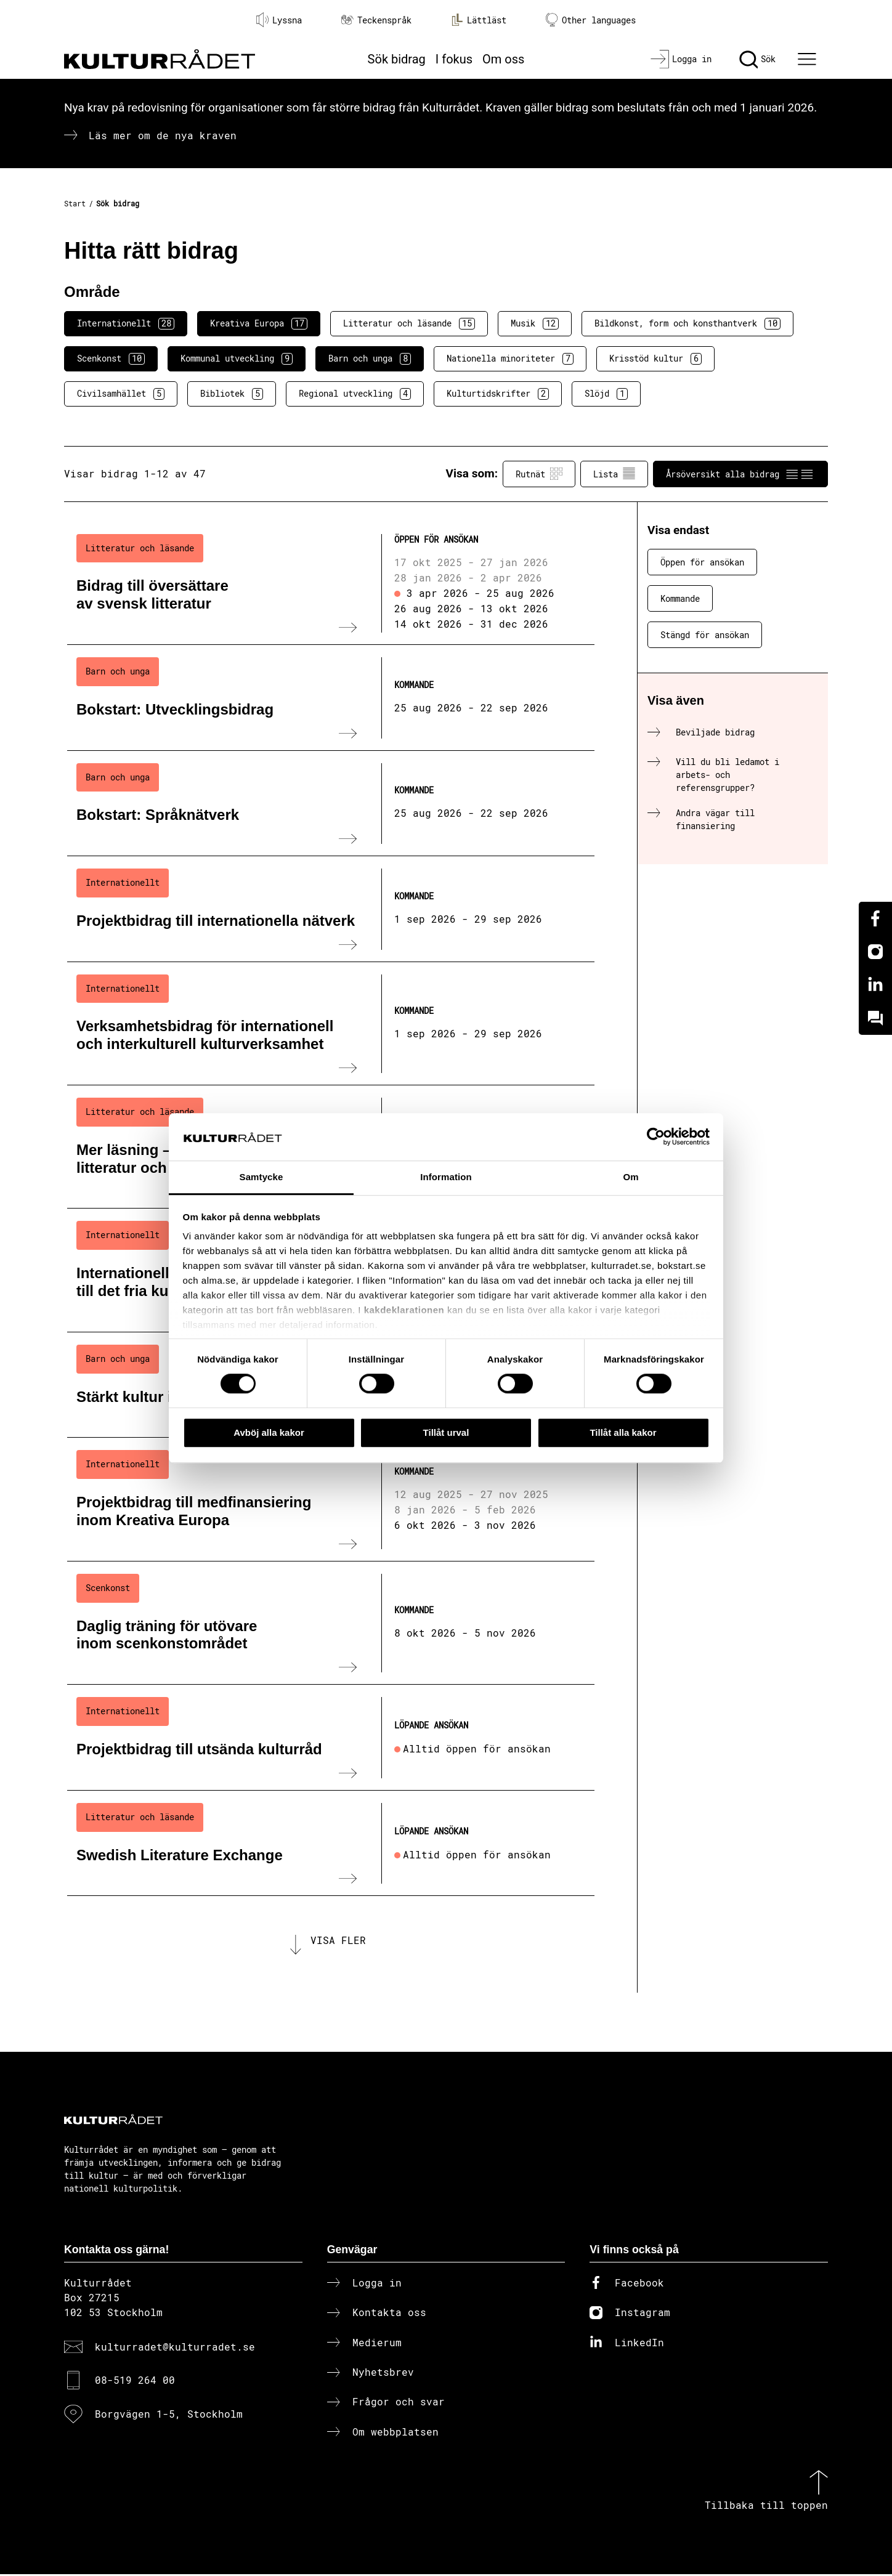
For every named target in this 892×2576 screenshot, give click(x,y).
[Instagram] (875, 951)
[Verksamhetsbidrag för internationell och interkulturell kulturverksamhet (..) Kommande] (331, 1023)
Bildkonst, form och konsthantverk (687, 323)
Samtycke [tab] (261, 1177)
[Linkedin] (875, 985)
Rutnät (539, 474)
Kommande (680, 598)
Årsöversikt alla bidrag (740, 474)
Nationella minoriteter (510, 358)
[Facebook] (875, 918)
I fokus (454, 59)
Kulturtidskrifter (498, 393)
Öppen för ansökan (702, 562)
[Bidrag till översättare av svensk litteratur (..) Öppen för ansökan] (331, 583)
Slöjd (606, 393)
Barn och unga (369, 358)
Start (75, 203)
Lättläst (478, 20)
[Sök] (757, 59)
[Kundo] (875, 1018)
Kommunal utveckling (236, 358)
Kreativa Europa (258, 323)
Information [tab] (446, 1177)
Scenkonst (111, 358)
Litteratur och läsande (409, 323)
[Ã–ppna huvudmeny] (809, 59)
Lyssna (279, 19)
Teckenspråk (376, 20)
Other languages (591, 20)
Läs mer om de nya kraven (163, 135)
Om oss (503, 59)
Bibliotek (231, 393)
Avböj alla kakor (268, 1432)
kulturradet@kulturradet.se (175, 2348)
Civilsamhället (120, 393)
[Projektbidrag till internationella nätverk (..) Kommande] (331, 909)
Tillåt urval (446, 1432)
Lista (614, 474)
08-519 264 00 (135, 2382)
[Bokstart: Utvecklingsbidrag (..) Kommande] (331, 698)
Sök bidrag (397, 59)
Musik (535, 323)
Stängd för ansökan (704, 635)
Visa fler (338, 1940)
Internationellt (125, 323)
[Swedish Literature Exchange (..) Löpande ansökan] (331, 1844)
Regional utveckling (355, 393)
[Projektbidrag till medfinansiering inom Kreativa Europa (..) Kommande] (331, 1499)
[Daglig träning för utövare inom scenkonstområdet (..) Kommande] (331, 1623)
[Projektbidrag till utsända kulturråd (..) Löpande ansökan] (331, 1738)
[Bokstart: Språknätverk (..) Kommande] (331, 804)
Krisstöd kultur (655, 358)
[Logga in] (681, 59)
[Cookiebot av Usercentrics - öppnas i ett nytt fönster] (656, 1137)
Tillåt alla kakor (623, 1432)
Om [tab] (630, 1177)
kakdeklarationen (404, 1310)
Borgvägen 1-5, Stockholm (169, 2415)
